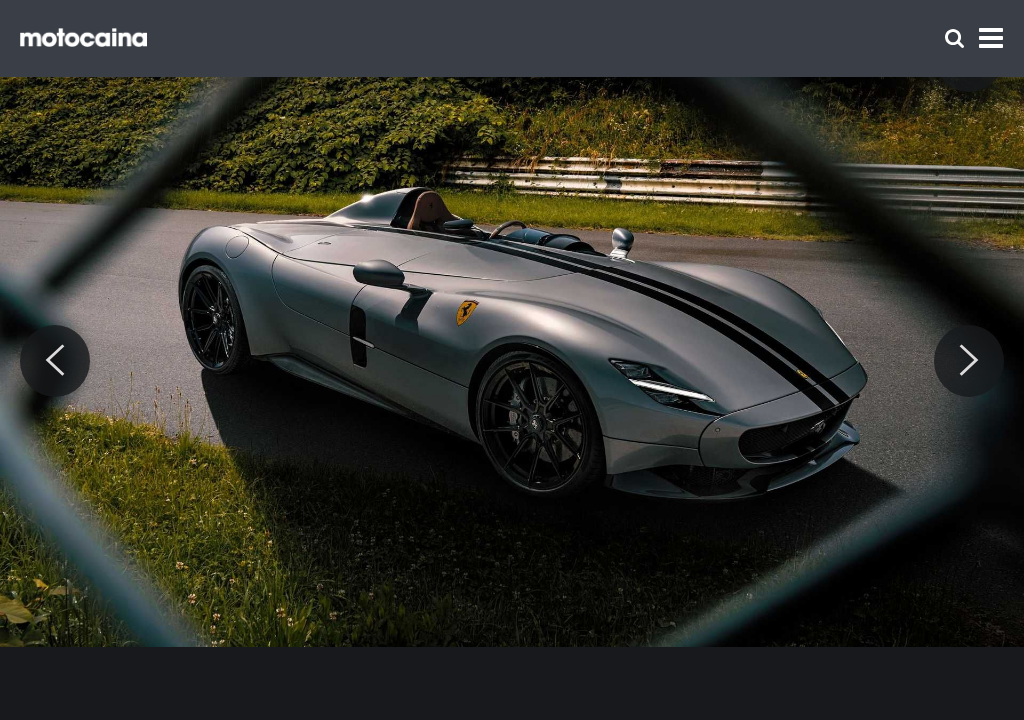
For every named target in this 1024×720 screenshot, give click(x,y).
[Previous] (55, 361)
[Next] (969, 361)
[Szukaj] (954, 38)
